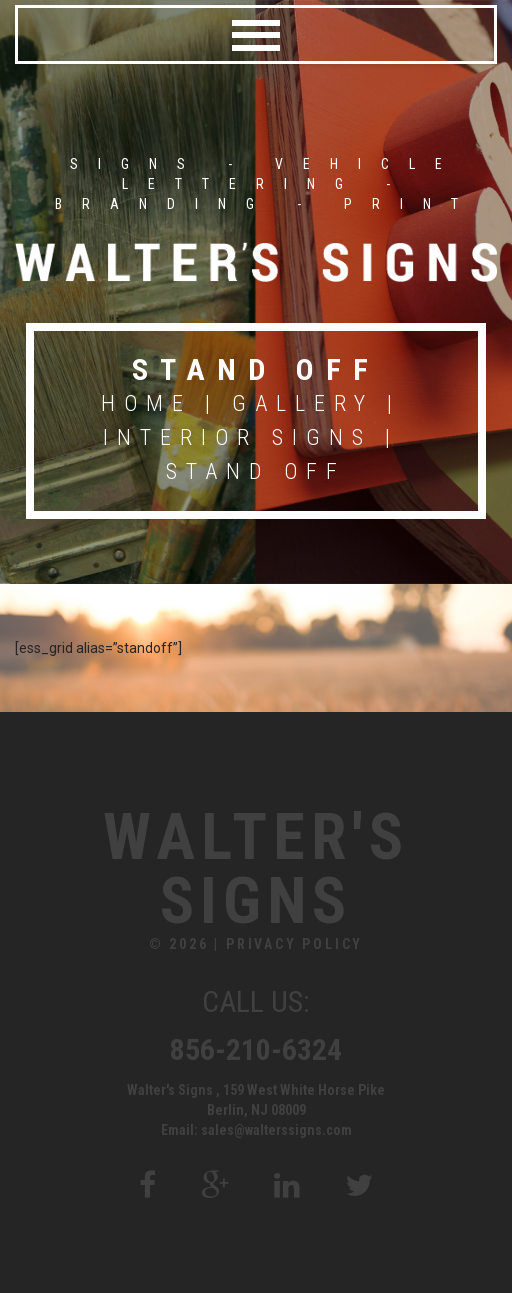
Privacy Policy (294, 944)
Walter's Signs (256, 870)
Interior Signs (237, 437)
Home (146, 403)
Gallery (303, 403)
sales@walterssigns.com (276, 1130)
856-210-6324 (256, 1049)
